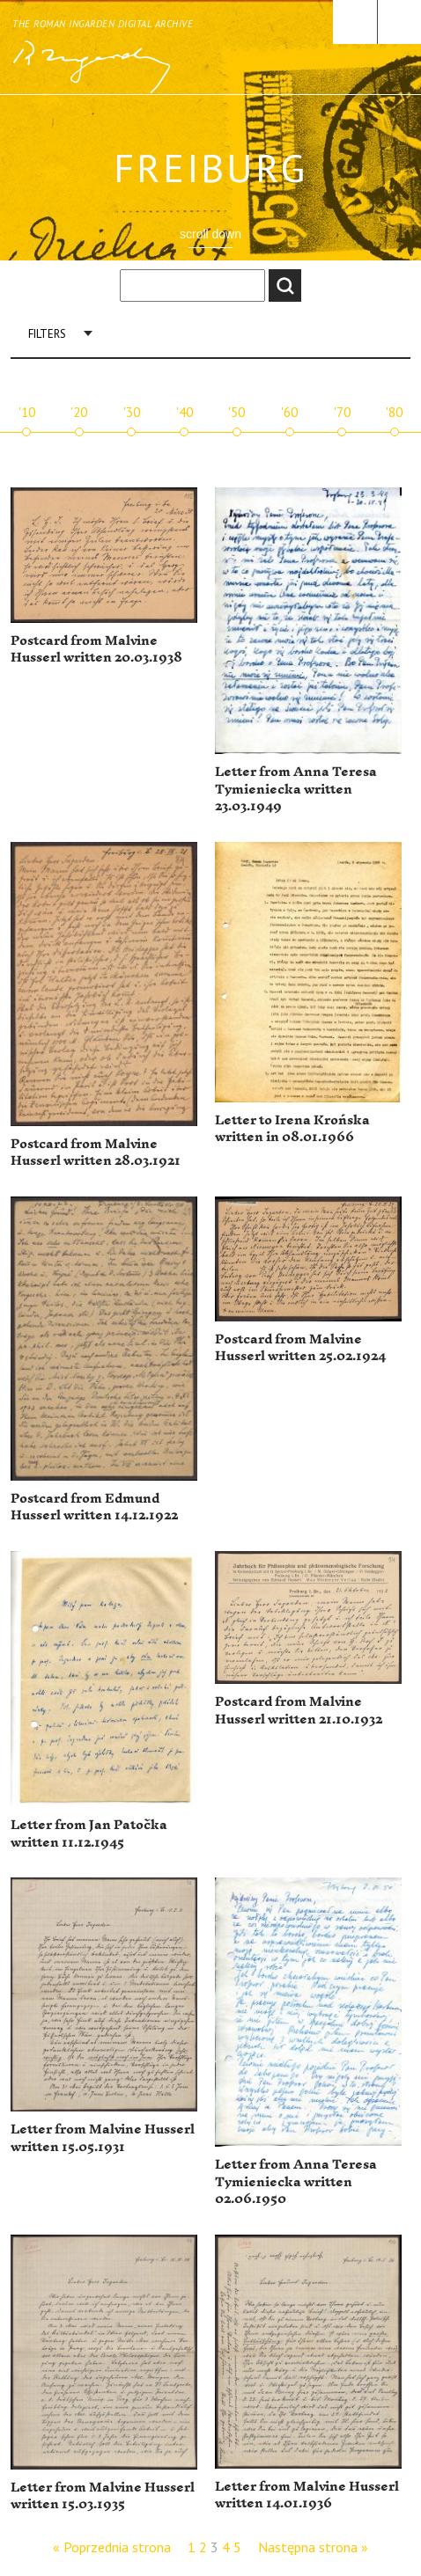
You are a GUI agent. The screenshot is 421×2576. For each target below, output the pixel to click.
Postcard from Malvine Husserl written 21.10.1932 (298, 1711)
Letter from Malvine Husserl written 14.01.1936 (307, 2495)
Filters (47, 333)
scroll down (210, 234)
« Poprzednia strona (112, 2547)
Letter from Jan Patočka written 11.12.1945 (89, 1834)
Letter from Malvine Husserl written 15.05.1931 (103, 2138)
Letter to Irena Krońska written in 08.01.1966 (292, 1129)
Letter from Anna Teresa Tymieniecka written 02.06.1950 (296, 2181)
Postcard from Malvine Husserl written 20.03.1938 (96, 650)
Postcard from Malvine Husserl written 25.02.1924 (300, 1348)
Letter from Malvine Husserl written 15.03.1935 (103, 2496)
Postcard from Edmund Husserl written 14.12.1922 (94, 1507)
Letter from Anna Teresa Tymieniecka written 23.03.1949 (296, 789)
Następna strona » (313, 2547)
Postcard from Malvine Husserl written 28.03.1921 (96, 1153)
